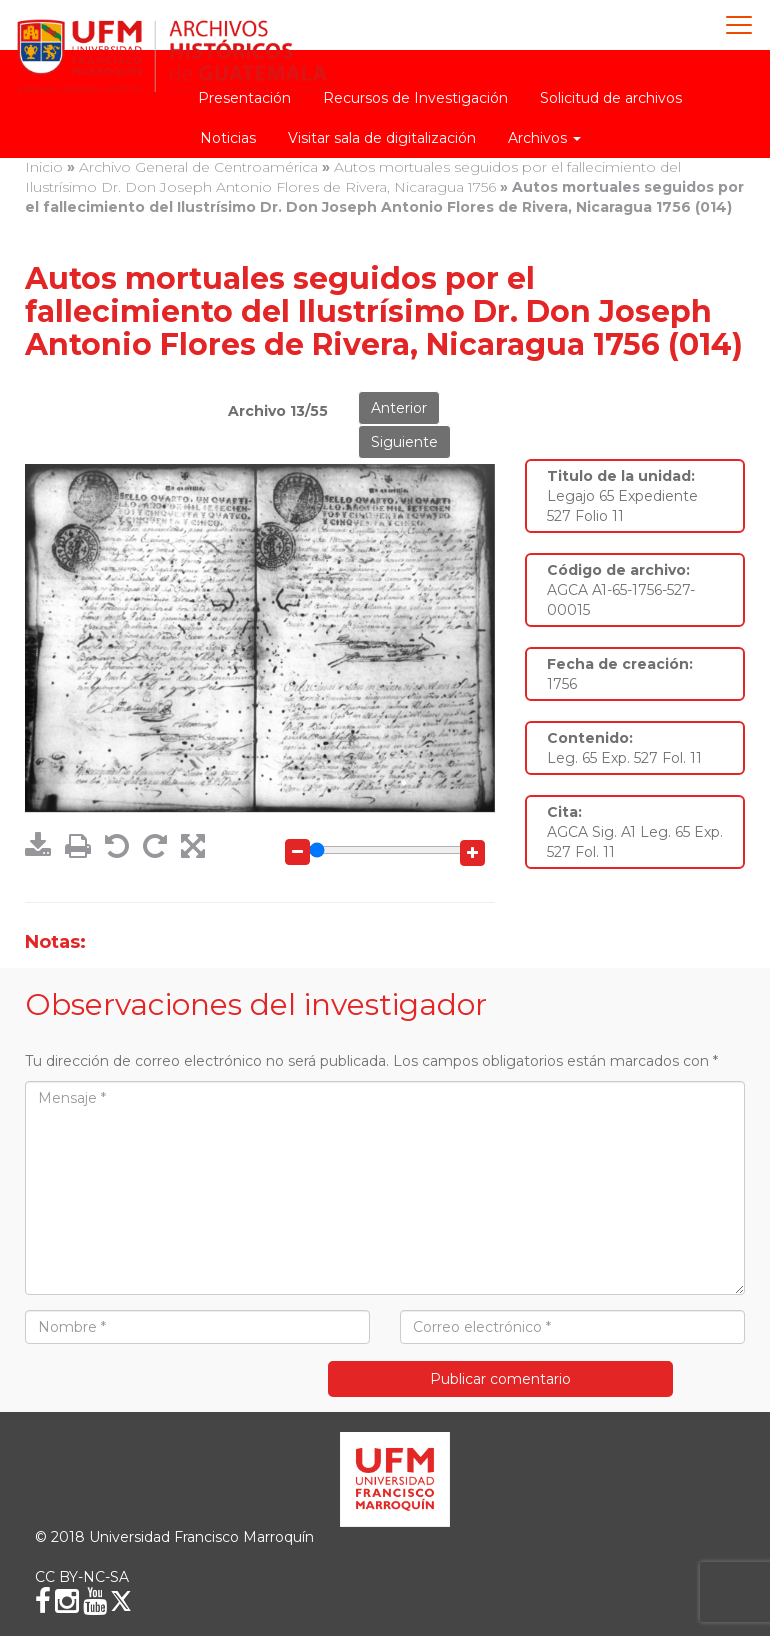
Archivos (544, 138)
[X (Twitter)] (121, 1601)
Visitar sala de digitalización (382, 138)
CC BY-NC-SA (82, 1577)
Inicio (44, 167)
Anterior (399, 408)
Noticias (228, 138)
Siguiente (404, 442)
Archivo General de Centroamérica (198, 167)
